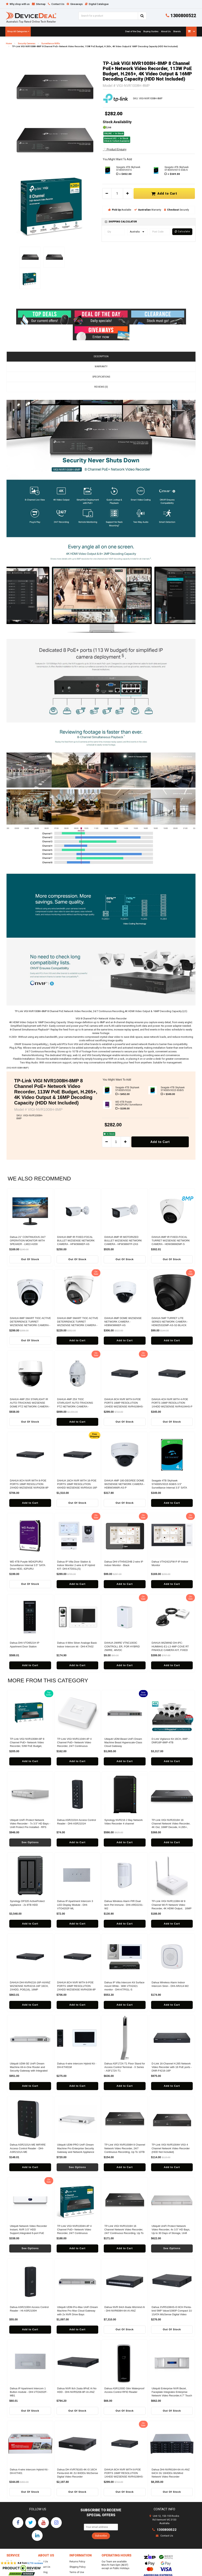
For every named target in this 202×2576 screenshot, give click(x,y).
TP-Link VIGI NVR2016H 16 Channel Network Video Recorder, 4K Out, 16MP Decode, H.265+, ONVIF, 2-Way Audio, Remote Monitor (171, 1797)
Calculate (182, 231)
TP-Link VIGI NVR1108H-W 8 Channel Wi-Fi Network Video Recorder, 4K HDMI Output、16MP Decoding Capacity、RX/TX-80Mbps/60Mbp (172, 1878)
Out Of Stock (30, 1228)
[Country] (137, 232)
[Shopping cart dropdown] (191, 32)
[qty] (115, 231)
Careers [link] (42, 2552)
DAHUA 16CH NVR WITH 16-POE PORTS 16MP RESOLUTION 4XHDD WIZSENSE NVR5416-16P (77, 1454)
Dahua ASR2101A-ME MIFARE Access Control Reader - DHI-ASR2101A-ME (28, 2118)
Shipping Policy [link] (77, 2536)
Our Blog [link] (43, 2542)
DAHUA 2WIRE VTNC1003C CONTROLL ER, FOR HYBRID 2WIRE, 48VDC (122, 1616)
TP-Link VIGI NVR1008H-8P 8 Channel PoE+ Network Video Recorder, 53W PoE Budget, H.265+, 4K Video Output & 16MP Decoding (29, 1715)
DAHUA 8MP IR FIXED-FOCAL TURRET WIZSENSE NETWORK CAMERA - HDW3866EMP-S (171, 1210)
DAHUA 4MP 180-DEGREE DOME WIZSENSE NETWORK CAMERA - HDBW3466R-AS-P (124, 1454)
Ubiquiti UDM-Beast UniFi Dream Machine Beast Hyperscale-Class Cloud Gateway (123, 1712)
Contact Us (164, 2505)
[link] (132, 32)
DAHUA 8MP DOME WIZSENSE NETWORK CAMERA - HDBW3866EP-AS (123, 1291)
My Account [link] (13, 2531)
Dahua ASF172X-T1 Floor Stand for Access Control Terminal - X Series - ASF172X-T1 (124, 2037)
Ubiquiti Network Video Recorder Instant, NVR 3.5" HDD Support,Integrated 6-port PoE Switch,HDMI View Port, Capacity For (29, 2202)
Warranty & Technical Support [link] (18, 2549)
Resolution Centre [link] (16, 2542)
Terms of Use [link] (76, 2542)
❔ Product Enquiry (114, 149)
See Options (30, 1812)
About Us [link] (43, 2531)
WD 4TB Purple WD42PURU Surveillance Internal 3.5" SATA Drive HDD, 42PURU (27, 1535)
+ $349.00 (173, 173)
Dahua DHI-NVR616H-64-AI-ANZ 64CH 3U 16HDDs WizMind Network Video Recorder (171, 2443)
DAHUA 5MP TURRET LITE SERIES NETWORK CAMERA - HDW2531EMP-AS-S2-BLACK (170, 1291)
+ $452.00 (125, 173)
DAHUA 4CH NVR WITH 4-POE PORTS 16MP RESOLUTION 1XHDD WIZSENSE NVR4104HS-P (172, 1373)
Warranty (77, 356)
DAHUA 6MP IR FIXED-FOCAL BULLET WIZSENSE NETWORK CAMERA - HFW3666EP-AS (76, 1210)
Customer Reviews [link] (48, 2547)
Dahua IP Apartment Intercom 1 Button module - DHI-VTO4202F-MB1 (28, 2362)
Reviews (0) (174, 356)
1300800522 (181, 15)
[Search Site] (142, 16)
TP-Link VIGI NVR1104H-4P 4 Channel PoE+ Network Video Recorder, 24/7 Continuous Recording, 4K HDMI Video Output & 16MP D (76, 1715)
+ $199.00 (124, 1078)
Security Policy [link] (77, 2552)
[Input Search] (108, 16)
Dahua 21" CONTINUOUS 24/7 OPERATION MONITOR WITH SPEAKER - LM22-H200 (28, 1210)
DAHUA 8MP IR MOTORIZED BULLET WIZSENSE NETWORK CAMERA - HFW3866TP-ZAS (123, 1210)
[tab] (148, 221)
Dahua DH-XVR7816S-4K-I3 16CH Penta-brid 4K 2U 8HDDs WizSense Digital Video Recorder (77, 2443)
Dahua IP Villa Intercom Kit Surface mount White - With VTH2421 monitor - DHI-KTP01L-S (124, 1956)
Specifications (127, 356)
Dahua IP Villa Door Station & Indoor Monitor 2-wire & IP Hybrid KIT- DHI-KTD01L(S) (76, 1535)
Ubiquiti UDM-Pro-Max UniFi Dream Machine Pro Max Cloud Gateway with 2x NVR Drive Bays (77, 2280)
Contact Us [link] (44, 2536)
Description (30, 356)
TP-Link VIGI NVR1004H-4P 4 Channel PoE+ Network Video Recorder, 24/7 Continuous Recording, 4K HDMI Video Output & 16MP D (76, 2202)
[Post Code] (160, 231)
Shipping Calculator (122, 221)
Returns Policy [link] (77, 2531)
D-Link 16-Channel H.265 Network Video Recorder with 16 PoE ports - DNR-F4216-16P (172, 2037)
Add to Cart (164, 193)
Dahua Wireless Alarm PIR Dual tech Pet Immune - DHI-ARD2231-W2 (123, 1874)
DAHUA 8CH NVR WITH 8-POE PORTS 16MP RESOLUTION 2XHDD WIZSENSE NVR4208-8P (29, 1454)
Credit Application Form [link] (19, 2556)
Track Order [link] (13, 2536)
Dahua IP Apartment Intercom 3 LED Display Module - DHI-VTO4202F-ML (75, 1874)
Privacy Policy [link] (76, 2547)
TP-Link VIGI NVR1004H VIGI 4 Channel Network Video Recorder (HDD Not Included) (171, 2118)
